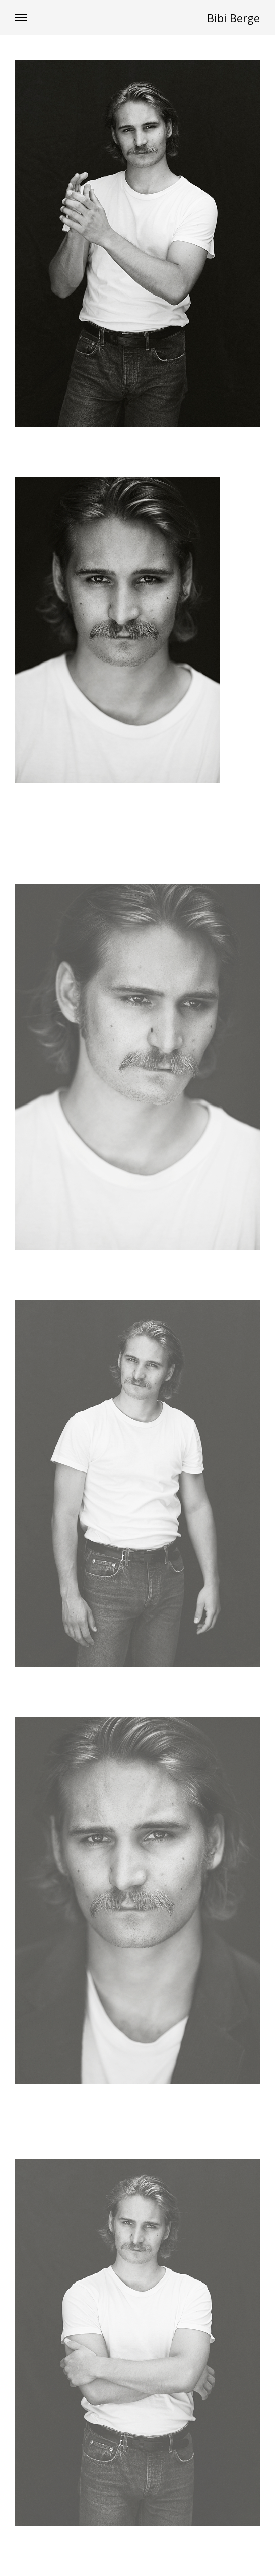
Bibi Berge (233, 17)
